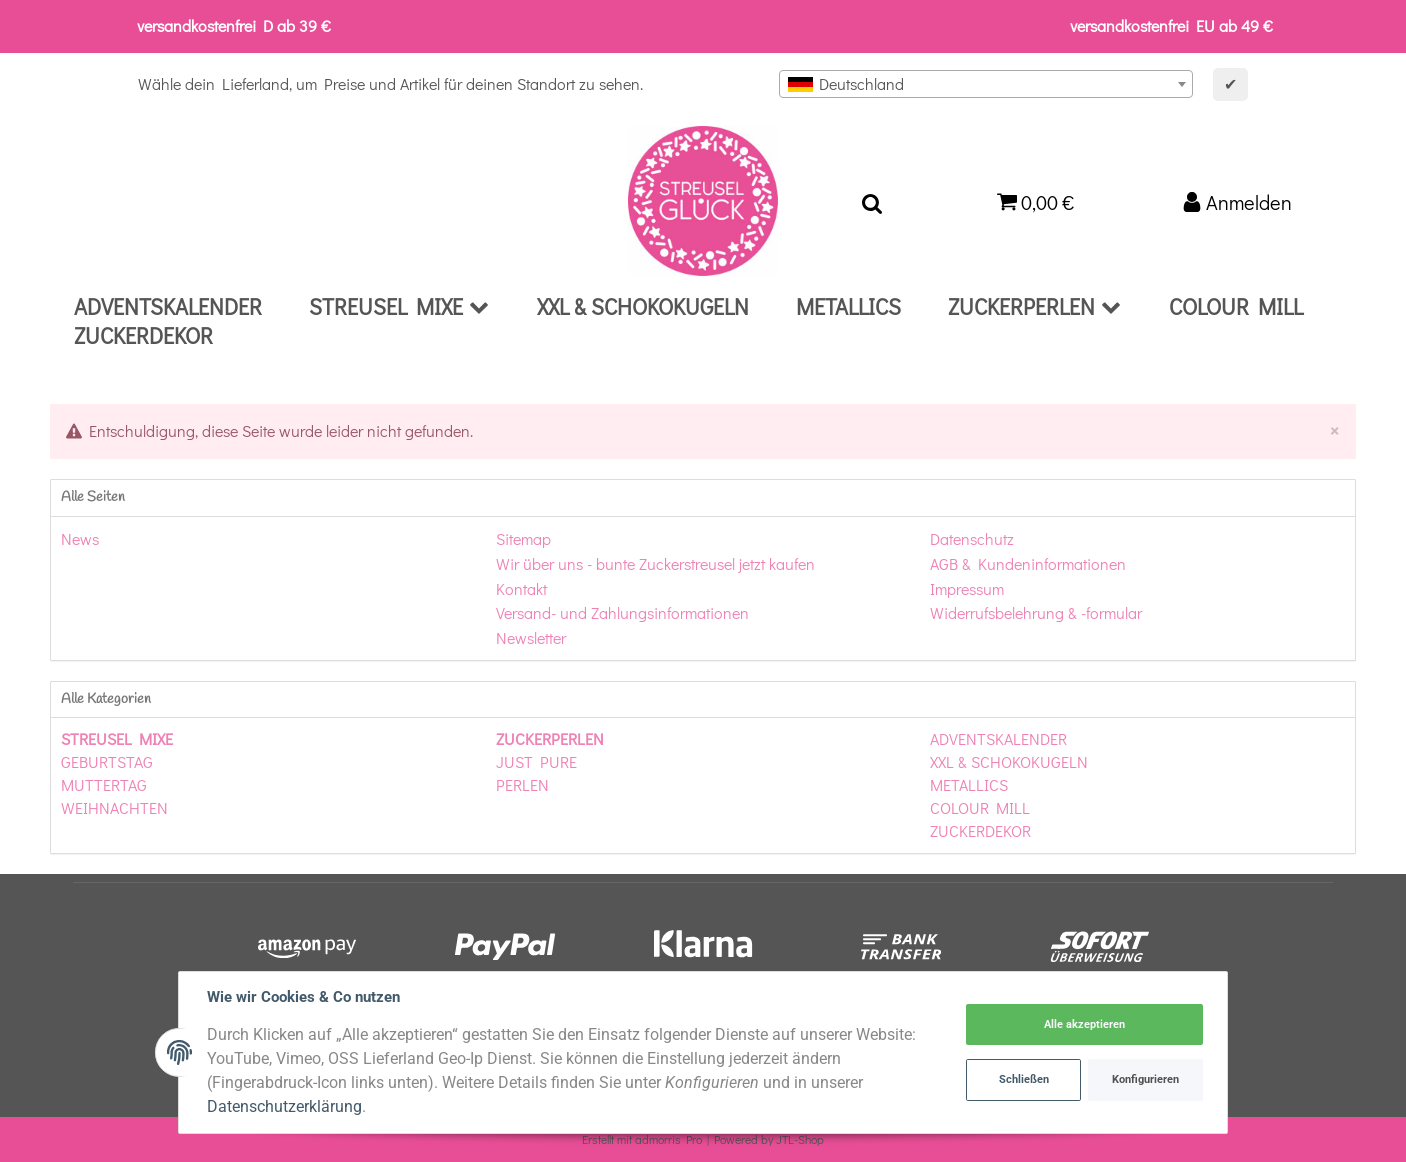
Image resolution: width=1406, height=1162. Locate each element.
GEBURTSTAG (107, 761)
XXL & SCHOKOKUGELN (1009, 761)
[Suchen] (872, 200)
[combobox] (986, 84)
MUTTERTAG (104, 784)
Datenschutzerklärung (284, 1106)
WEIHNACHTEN (114, 807)
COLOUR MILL (980, 807)
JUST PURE (536, 761)
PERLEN (522, 784)
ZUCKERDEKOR (980, 830)
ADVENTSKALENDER (998, 738)
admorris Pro (668, 1139)
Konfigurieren (1145, 1079)
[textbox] (986, 84)
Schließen (1024, 1079)
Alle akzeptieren (1084, 1024)
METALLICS (969, 784)
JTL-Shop (800, 1139)
